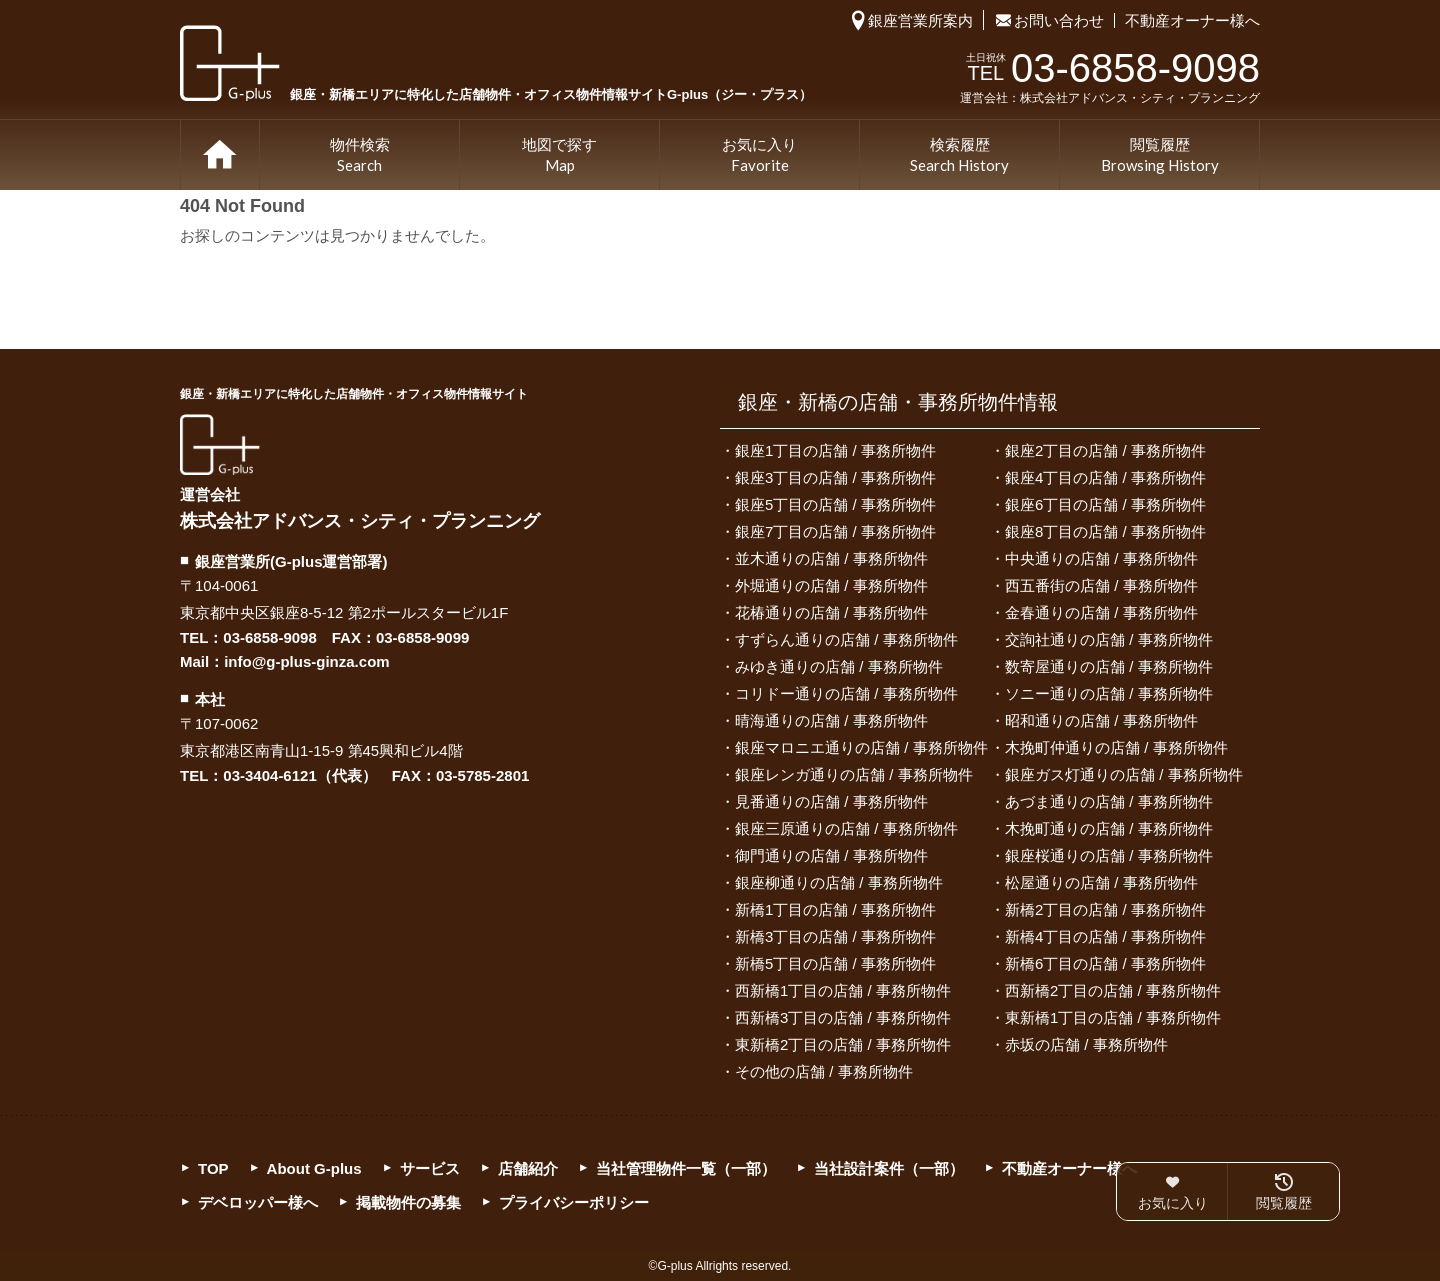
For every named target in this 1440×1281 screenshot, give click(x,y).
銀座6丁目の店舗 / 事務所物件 (1105, 504)
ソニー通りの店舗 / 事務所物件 (1109, 693)
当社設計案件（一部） (889, 1168)
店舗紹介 (528, 1168)
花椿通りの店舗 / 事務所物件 (831, 612)
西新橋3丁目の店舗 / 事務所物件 (843, 1017)
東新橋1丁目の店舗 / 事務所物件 (1113, 1017)
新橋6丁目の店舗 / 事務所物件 (1105, 963)
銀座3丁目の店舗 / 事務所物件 (835, 477)
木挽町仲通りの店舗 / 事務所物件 (1116, 747)
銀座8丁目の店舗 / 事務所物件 (1105, 531)
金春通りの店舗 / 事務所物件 (1101, 612)
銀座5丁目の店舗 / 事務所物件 (835, 504)
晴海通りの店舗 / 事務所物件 (831, 720)
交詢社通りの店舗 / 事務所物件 (1109, 639)
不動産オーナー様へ (1192, 20)
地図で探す (559, 156)
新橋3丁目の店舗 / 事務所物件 (835, 936)
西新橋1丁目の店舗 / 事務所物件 (843, 990)
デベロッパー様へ (258, 1202)
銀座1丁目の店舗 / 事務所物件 (835, 450)
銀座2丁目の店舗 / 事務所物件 (1105, 450)
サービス (430, 1168)
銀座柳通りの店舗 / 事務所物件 (839, 882)
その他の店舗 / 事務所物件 (824, 1071)
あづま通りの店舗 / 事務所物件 (1109, 801)
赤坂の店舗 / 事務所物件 (1086, 1044)
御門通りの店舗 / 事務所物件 (831, 855)
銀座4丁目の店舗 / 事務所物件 (1105, 477)
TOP (220, 155)
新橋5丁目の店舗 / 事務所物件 (835, 963)
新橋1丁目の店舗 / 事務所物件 (835, 909)
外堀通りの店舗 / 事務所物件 (831, 585)
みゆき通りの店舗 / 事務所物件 (839, 666)
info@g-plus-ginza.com (306, 661)
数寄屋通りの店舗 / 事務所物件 (1109, 666)
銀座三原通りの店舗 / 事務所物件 (846, 828)
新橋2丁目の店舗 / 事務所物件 (1105, 909)
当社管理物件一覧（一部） (686, 1168)
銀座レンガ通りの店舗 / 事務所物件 (854, 774)
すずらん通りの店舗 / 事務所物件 (846, 639)
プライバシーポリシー (574, 1202)
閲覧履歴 (1160, 156)
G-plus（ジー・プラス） (220, 444)
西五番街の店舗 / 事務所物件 (1101, 585)
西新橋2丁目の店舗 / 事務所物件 (1113, 990)
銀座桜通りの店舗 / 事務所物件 (1109, 855)
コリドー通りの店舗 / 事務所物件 (846, 693)
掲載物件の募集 (408, 1202)
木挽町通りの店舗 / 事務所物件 (1109, 828)
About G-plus (314, 1168)
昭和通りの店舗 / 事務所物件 (1101, 720)
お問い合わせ (1059, 20)
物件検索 (360, 156)
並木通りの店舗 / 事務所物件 (831, 558)
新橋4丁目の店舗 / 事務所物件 (1105, 936)
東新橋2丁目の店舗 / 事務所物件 (843, 1044)
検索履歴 (959, 156)
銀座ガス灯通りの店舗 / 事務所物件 (1124, 774)
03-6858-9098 (269, 637)
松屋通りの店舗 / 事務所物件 (1101, 882)
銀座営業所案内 (920, 20)
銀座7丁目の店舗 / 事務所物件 (835, 531)
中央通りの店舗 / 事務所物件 (1101, 558)
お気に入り (759, 156)
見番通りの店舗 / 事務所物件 (831, 801)
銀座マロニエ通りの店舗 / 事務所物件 (861, 747)
